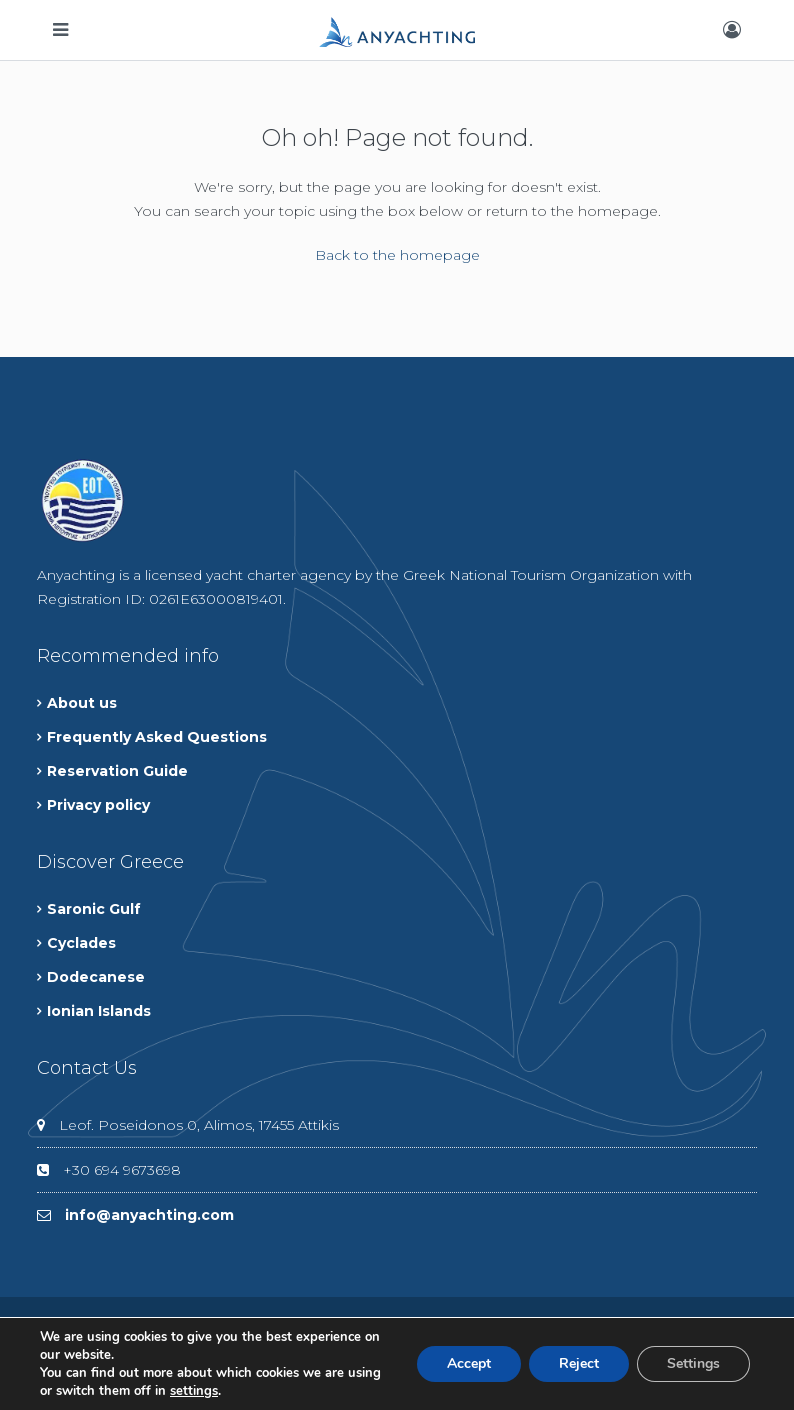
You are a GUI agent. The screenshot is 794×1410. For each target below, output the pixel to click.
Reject (579, 1363)
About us (82, 703)
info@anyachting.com (149, 1215)
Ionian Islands (99, 1011)
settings (194, 1391)
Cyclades (81, 943)
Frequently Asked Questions (157, 737)
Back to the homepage (397, 255)
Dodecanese (96, 977)
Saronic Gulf (94, 909)
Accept (469, 1363)
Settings (693, 1363)
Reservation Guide (117, 771)
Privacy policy (98, 805)
